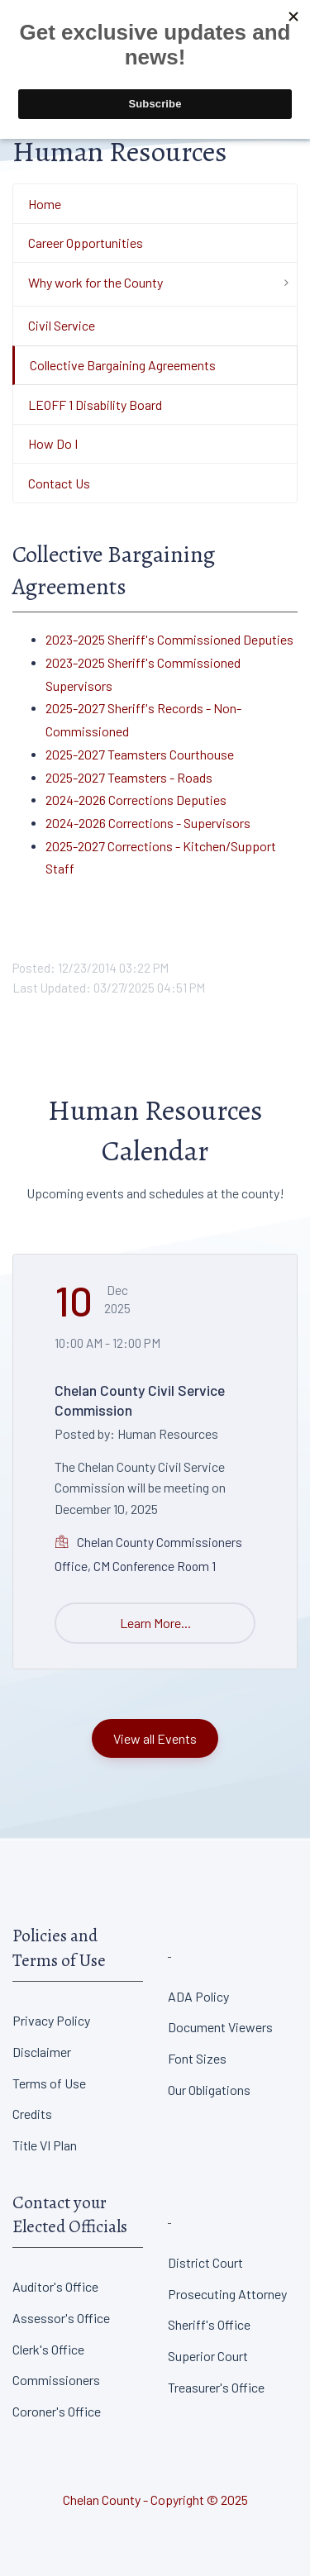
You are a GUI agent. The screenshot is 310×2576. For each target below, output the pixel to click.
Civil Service (61, 325)
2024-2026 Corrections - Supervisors (147, 823)
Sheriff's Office (209, 2324)
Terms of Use (49, 2083)
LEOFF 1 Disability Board (95, 404)
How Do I (53, 443)
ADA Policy (198, 1996)
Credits (32, 2113)
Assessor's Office (61, 2318)
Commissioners (56, 2380)
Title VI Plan (44, 2145)
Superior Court (208, 2356)
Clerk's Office (48, 2349)
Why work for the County (95, 282)
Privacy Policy (51, 2020)
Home (44, 204)
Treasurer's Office (216, 2387)
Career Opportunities (85, 242)
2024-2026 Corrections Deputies (136, 799)
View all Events (155, 1738)
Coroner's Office (56, 2411)
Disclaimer (41, 2051)
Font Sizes (197, 2058)
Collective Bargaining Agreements (123, 365)
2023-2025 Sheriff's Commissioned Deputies (169, 639)
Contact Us (59, 483)
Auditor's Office (55, 2286)
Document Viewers (220, 2027)
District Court (205, 2262)
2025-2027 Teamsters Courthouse (139, 754)
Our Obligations (209, 2089)
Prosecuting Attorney (227, 2294)
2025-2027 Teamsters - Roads (128, 777)
